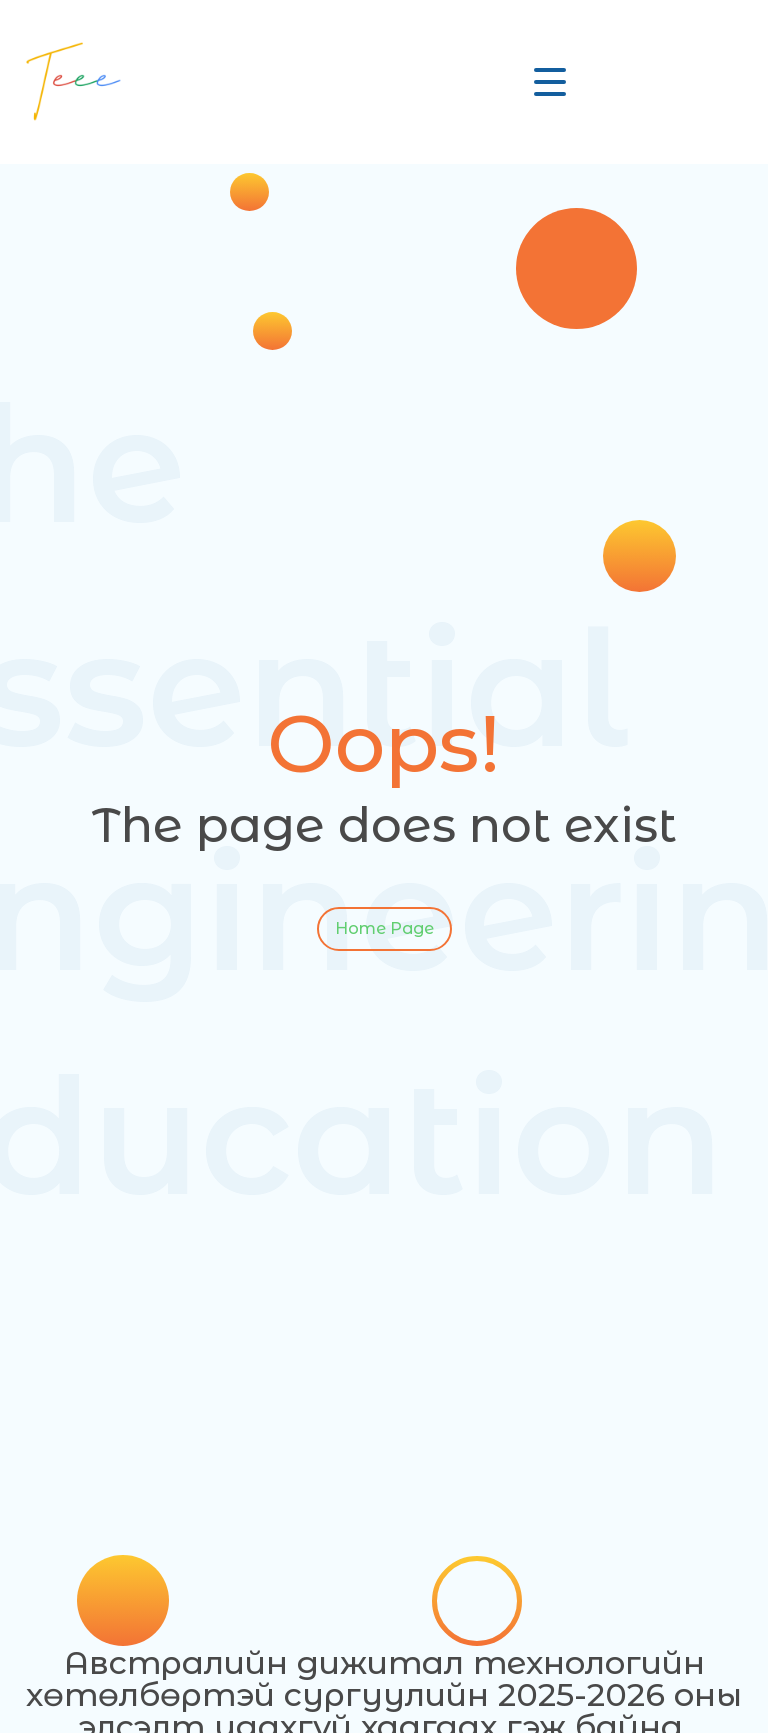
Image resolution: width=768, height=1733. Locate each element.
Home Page (384, 921)
